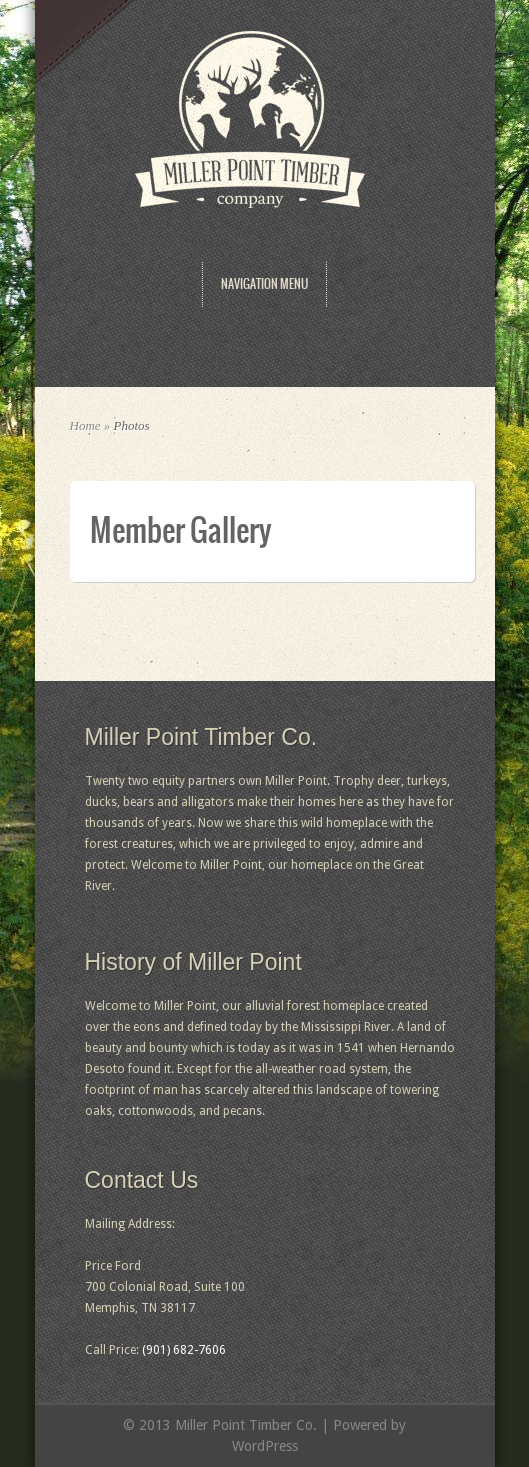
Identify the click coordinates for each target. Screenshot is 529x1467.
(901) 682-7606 (184, 1350)
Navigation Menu (264, 284)
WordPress (265, 1446)
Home (85, 425)
